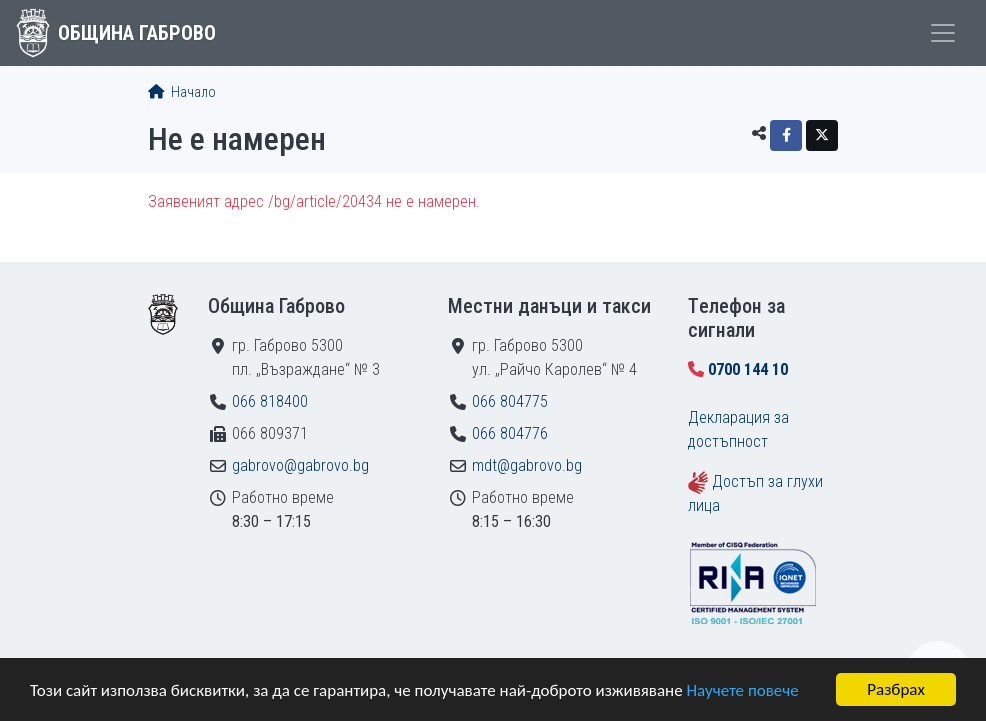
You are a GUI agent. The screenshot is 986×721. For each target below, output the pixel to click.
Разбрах (896, 689)
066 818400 (270, 401)
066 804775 (510, 401)
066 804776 (510, 433)
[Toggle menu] (943, 33)
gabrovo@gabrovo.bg (300, 465)
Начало (182, 92)
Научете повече (742, 690)
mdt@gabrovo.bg (527, 465)
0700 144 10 (748, 369)
